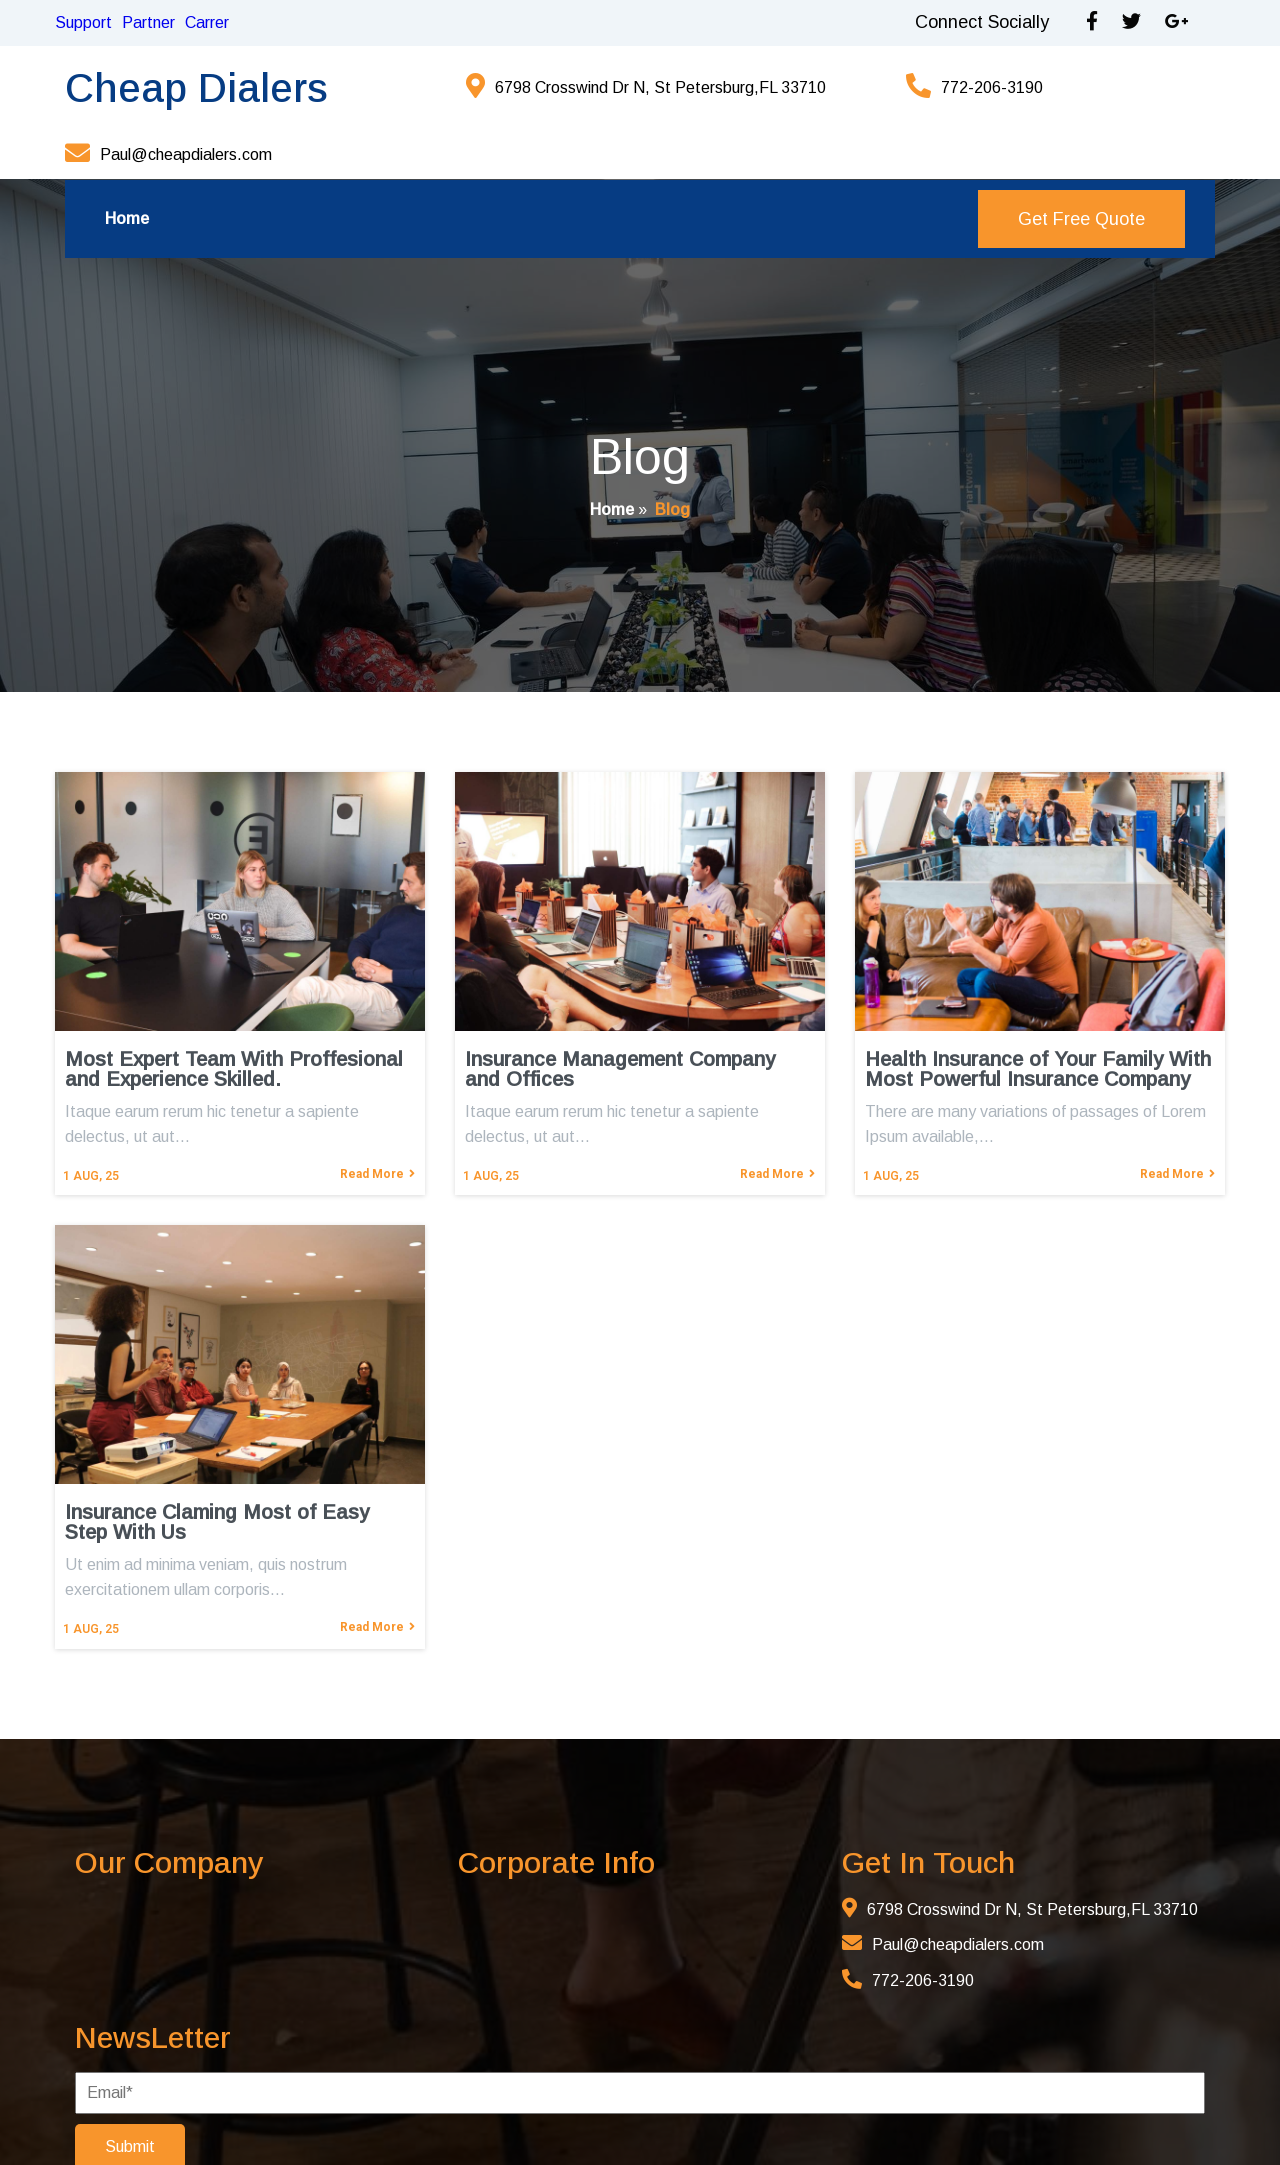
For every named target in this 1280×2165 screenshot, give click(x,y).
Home (612, 461)
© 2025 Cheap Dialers (250, 2118)
